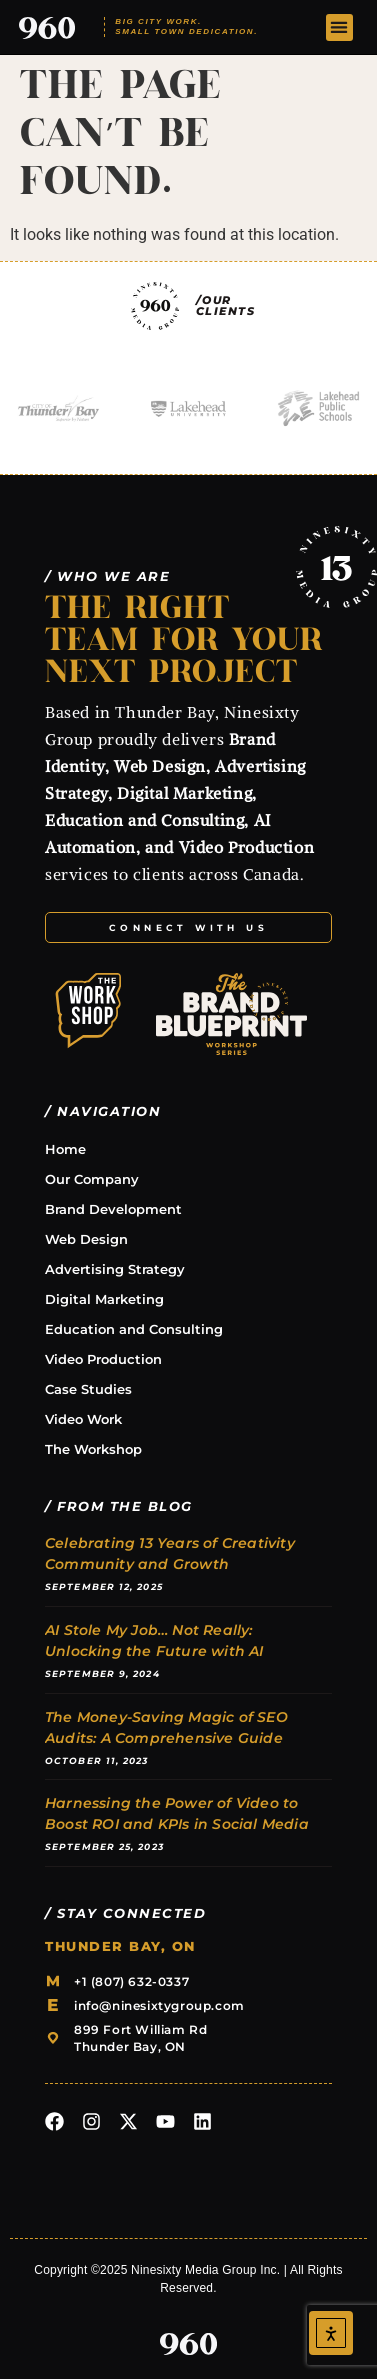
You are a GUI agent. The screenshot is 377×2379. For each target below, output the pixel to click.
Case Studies (88, 1389)
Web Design (86, 1239)
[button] (339, 27)
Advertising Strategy (115, 1269)
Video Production (103, 1359)
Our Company (92, 1179)
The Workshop (93, 1449)
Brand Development (113, 1209)
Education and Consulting (134, 1329)
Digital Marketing (104, 1299)
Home (65, 1149)
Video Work (83, 1419)
